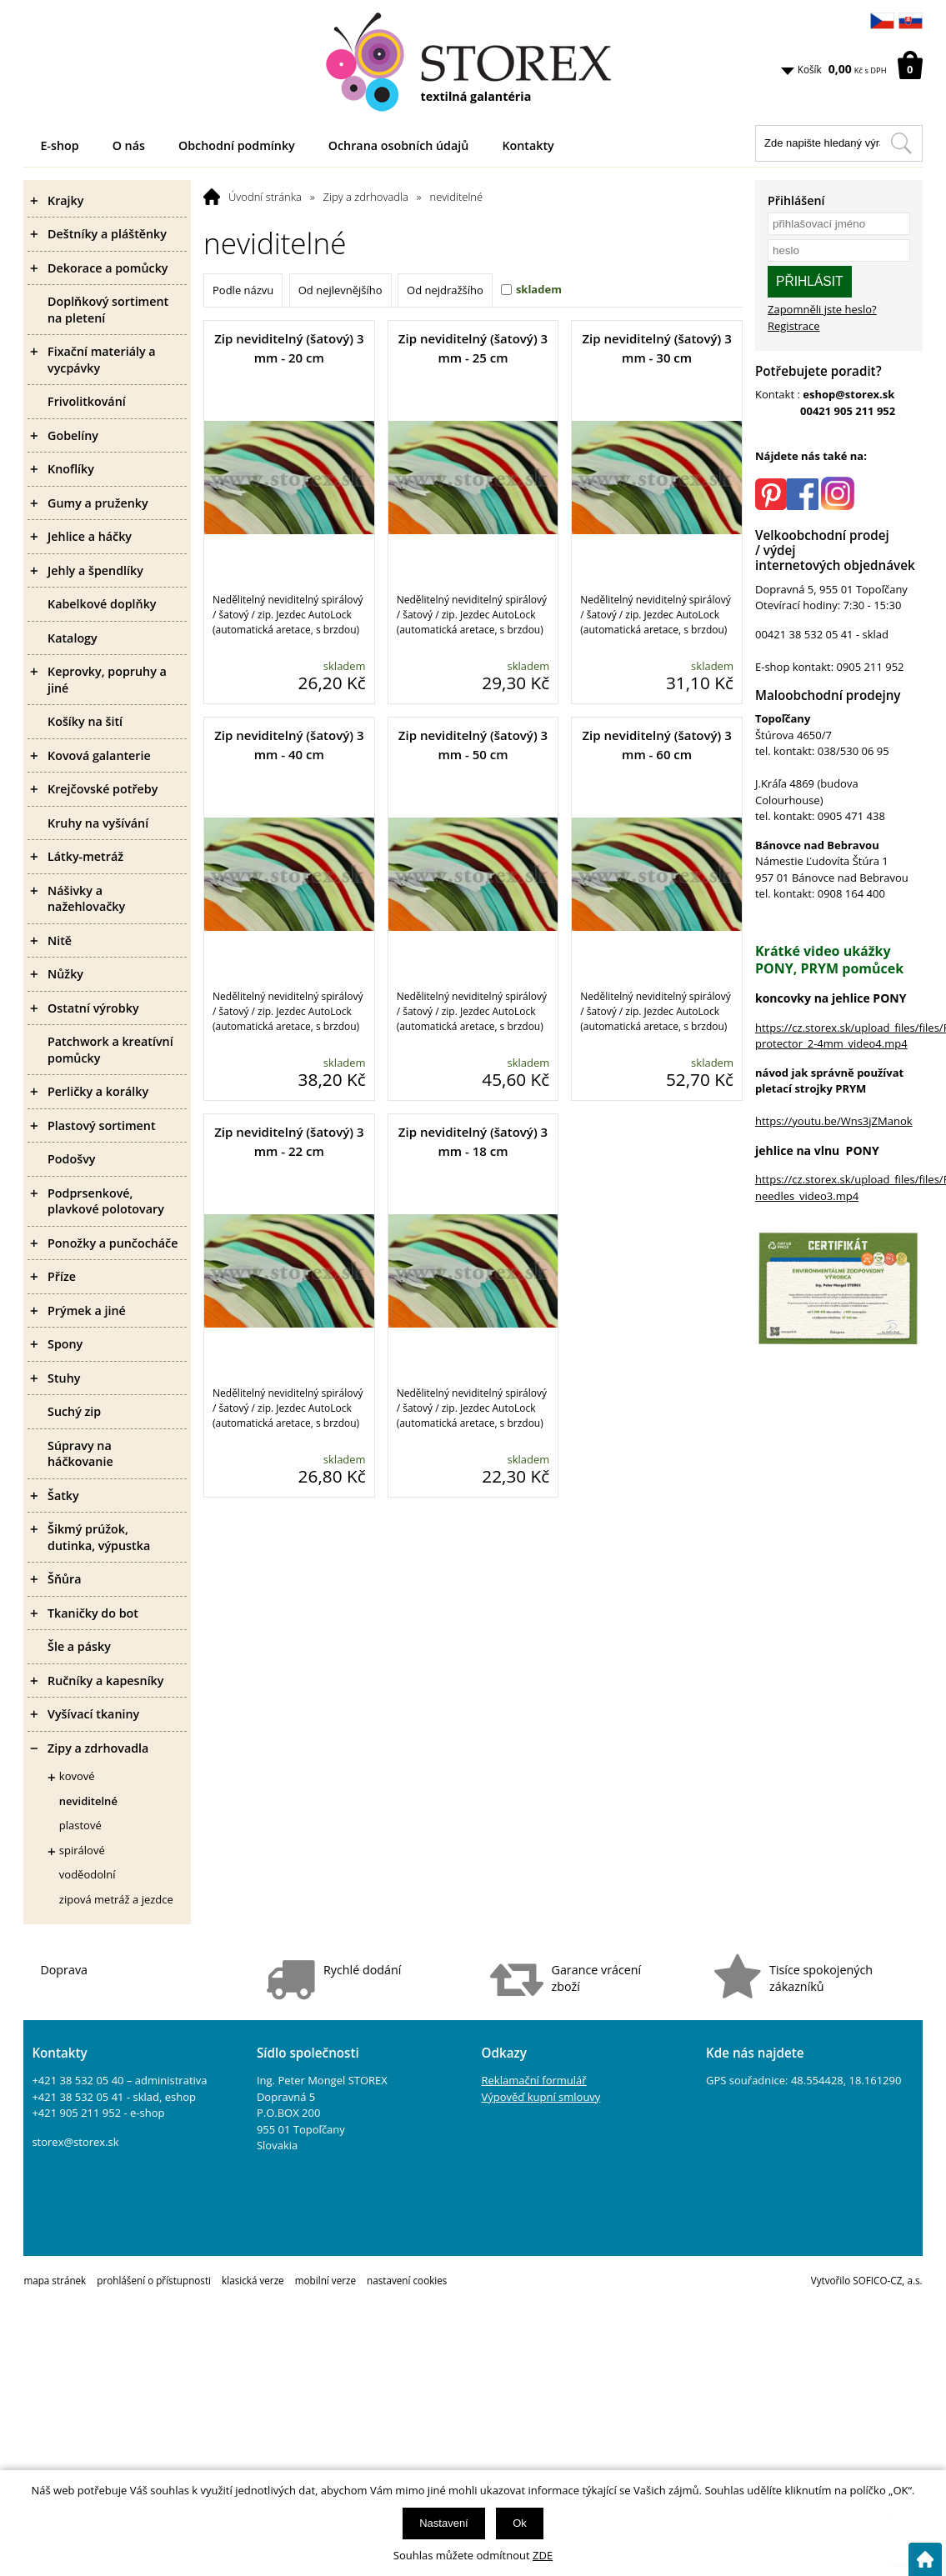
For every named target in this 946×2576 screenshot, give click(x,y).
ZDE (543, 2555)
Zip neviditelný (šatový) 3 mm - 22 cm (288, 1141)
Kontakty (527, 145)
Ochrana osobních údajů (398, 145)
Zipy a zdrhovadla (365, 196)
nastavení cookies (407, 2280)
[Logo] (473, 63)
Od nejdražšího (445, 290)
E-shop (59, 145)
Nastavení (443, 2523)
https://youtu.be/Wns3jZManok (834, 1120)
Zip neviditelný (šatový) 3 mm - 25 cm (473, 348)
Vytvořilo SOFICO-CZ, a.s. (867, 2280)
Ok (520, 2523)
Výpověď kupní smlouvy (541, 2096)
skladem (539, 289)
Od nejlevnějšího (340, 290)
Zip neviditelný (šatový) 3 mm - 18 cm (473, 1141)
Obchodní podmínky (236, 145)
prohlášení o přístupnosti (154, 2280)
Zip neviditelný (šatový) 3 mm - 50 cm (473, 745)
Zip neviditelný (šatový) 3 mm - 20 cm (288, 348)
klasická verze (253, 2280)
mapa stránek (54, 2280)
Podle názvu (243, 290)
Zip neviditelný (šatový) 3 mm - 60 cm (656, 745)
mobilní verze (325, 2280)
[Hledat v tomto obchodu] (901, 143)
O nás (129, 145)
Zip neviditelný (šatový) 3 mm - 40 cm (288, 745)
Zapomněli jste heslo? (822, 309)
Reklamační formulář (534, 2080)
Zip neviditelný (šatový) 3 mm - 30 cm (656, 348)
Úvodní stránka (265, 196)
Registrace (794, 325)
